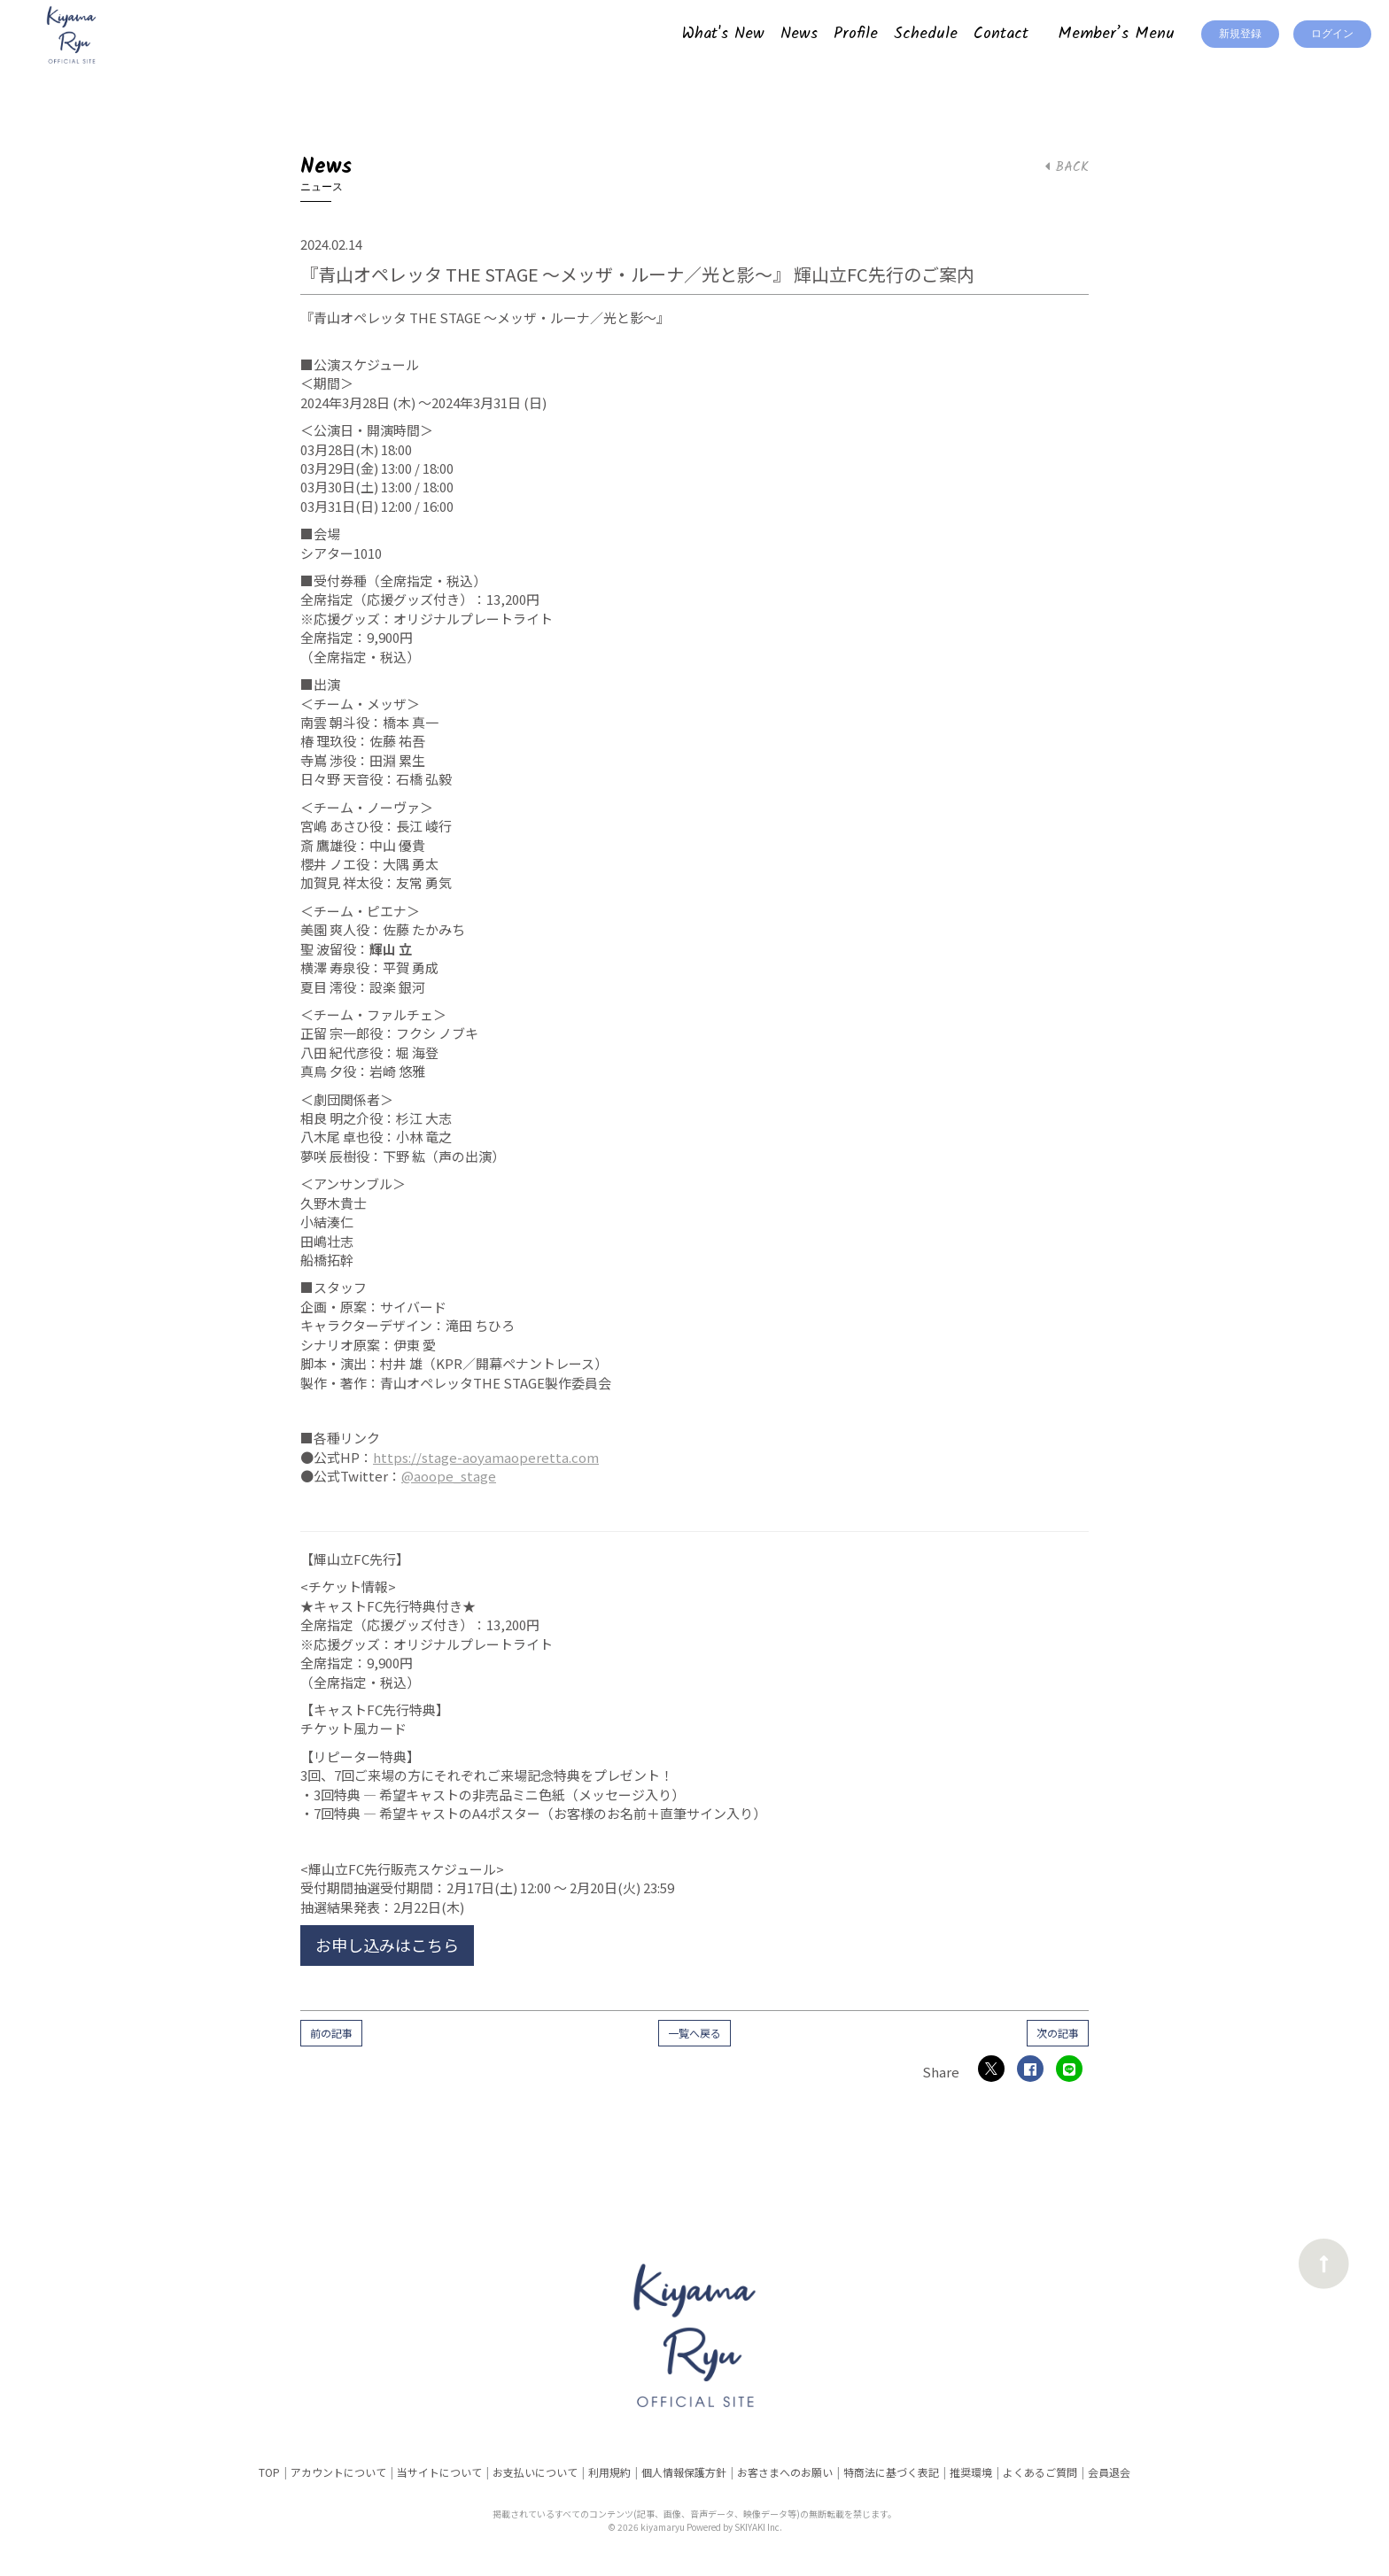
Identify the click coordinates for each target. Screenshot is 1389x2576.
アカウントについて (338, 2471)
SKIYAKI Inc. (758, 2526)
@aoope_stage (448, 1475)
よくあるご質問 (1040, 2471)
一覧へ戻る (694, 2032)
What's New (723, 34)
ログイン (1332, 34)
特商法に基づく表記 (891, 2471)
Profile (856, 34)
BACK (1067, 167)
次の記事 (1057, 2032)
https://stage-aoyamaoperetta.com (486, 1457)
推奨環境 (971, 2471)
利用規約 (609, 2471)
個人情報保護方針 (683, 2471)
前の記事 (331, 2032)
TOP (269, 2471)
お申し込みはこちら (387, 1944)
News (799, 34)
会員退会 (1109, 2471)
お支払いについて (535, 2471)
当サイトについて (439, 2471)
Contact (1001, 34)
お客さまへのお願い (785, 2471)
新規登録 (1240, 34)
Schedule (926, 34)
